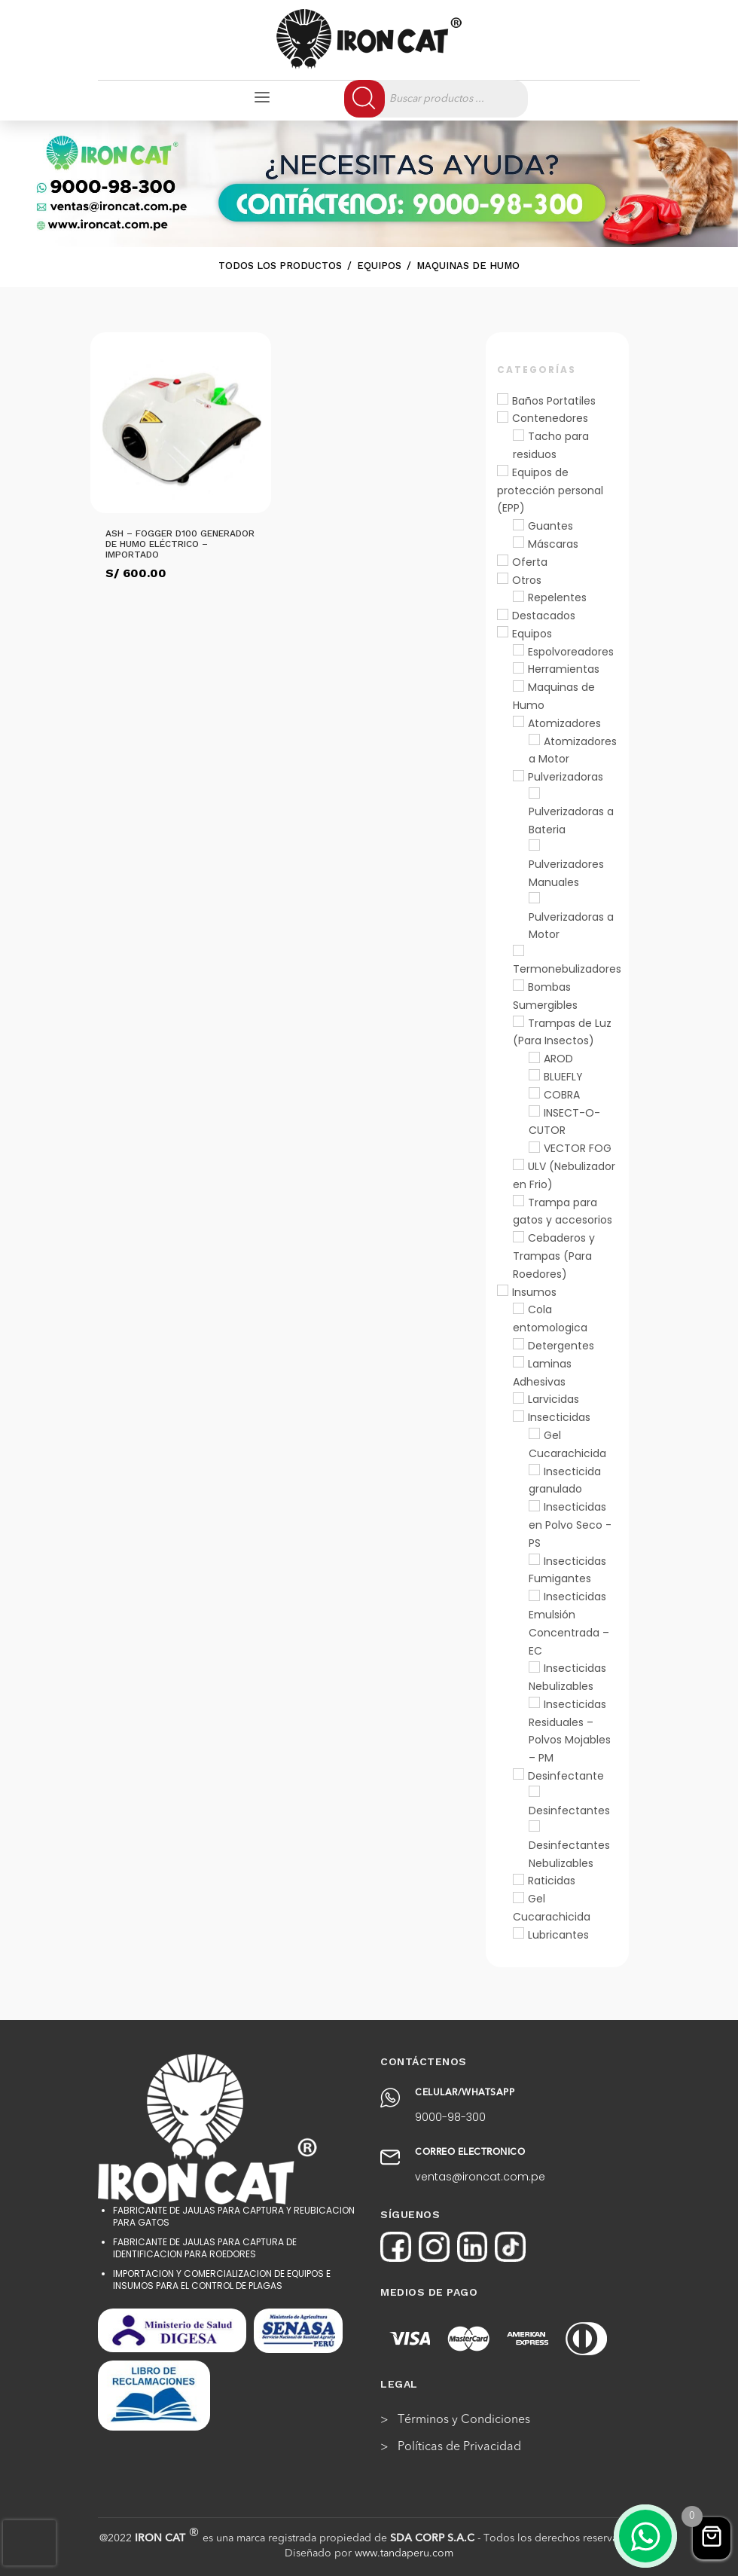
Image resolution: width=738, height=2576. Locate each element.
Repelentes (557, 597)
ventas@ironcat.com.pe (480, 2176)
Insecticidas (559, 1417)
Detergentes (561, 1345)
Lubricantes (558, 1934)
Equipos (532, 633)
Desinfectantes (569, 1810)
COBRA (562, 1094)
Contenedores (550, 418)
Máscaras (553, 544)
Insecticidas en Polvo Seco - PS (570, 1525)
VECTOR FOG (577, 1148)
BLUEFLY (563, 1076)
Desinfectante (566, 1775)
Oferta (529, 562)
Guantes (550, 525)
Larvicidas (553, 1399)
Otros (526, 580)
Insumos (534, 1292)
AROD (558, 1058)
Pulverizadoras (565, 776)
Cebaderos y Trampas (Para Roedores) (554, 1256)
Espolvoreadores (571, 651)
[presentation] (29, 2542)
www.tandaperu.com (404, 2553)
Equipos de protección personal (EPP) (550, 490)
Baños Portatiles (554, 400)
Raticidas (551, 1880)
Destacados (543, 615)
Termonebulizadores (567, 968)
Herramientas (563, 669)
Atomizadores (564, 723)
